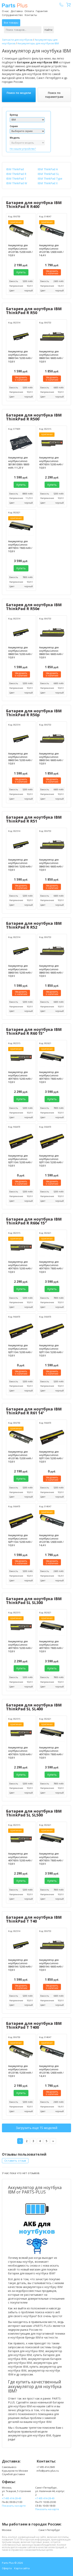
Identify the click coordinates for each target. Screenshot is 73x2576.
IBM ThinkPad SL (48, 174)
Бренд (14, 114)
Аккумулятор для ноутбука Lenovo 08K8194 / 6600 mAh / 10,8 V (51, 356)
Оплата (29, 11)
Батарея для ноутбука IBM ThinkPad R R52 (34, 925)
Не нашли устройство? (23, 148)
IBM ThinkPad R (16, 174)
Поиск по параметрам (54, 95)
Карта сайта (22, 2568)
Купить (21, 272)
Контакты (31, 15)
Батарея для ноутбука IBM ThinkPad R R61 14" (34, 1410)
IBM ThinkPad (15, 169)
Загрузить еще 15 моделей (36, 2128)
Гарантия (41, 11)
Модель (15, 137)
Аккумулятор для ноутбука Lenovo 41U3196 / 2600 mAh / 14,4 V (51, 250)
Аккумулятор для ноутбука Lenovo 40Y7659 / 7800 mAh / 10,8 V (20, 546)
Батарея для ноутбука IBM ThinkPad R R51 (34, 819)
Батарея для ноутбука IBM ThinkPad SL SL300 (34, 1600)
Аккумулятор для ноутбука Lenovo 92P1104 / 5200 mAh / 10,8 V (20, 1160)
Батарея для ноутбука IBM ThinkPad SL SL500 (34, 1813)
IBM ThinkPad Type (50, 178)
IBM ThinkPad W (16, 183)
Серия (14, 126)
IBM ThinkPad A (48, 169)
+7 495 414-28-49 (11, 2498)
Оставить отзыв (15, 2160)
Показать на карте (14, 2505)
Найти (48, 29)
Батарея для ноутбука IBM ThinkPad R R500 (34, 417)
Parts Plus (14, 5)
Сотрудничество (12, 15)
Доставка (17, 11)
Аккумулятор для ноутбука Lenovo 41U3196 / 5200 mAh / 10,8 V (20, 250)
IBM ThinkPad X (48, 183)
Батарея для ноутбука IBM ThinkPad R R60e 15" (34, 1221)
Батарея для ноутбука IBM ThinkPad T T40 (34, 1919)
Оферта (7, 2568)
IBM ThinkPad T (16, 178)
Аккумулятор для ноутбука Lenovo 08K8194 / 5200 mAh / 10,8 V (20, 356)
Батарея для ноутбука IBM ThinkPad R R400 (34, 204)
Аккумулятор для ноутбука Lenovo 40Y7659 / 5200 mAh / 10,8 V (51, 462)
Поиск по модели (19, 93)
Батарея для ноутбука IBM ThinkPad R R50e (34, 606)
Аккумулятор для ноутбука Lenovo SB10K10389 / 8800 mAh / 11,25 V (18, 462)
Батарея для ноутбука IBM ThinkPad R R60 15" (34, 1031)
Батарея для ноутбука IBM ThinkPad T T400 (34, 2025)
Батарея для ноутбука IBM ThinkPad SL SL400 (34, 1707)
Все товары (11, 22)
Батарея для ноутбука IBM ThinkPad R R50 (34, 310)
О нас (5, 11)
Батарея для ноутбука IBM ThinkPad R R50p (34, 712)
